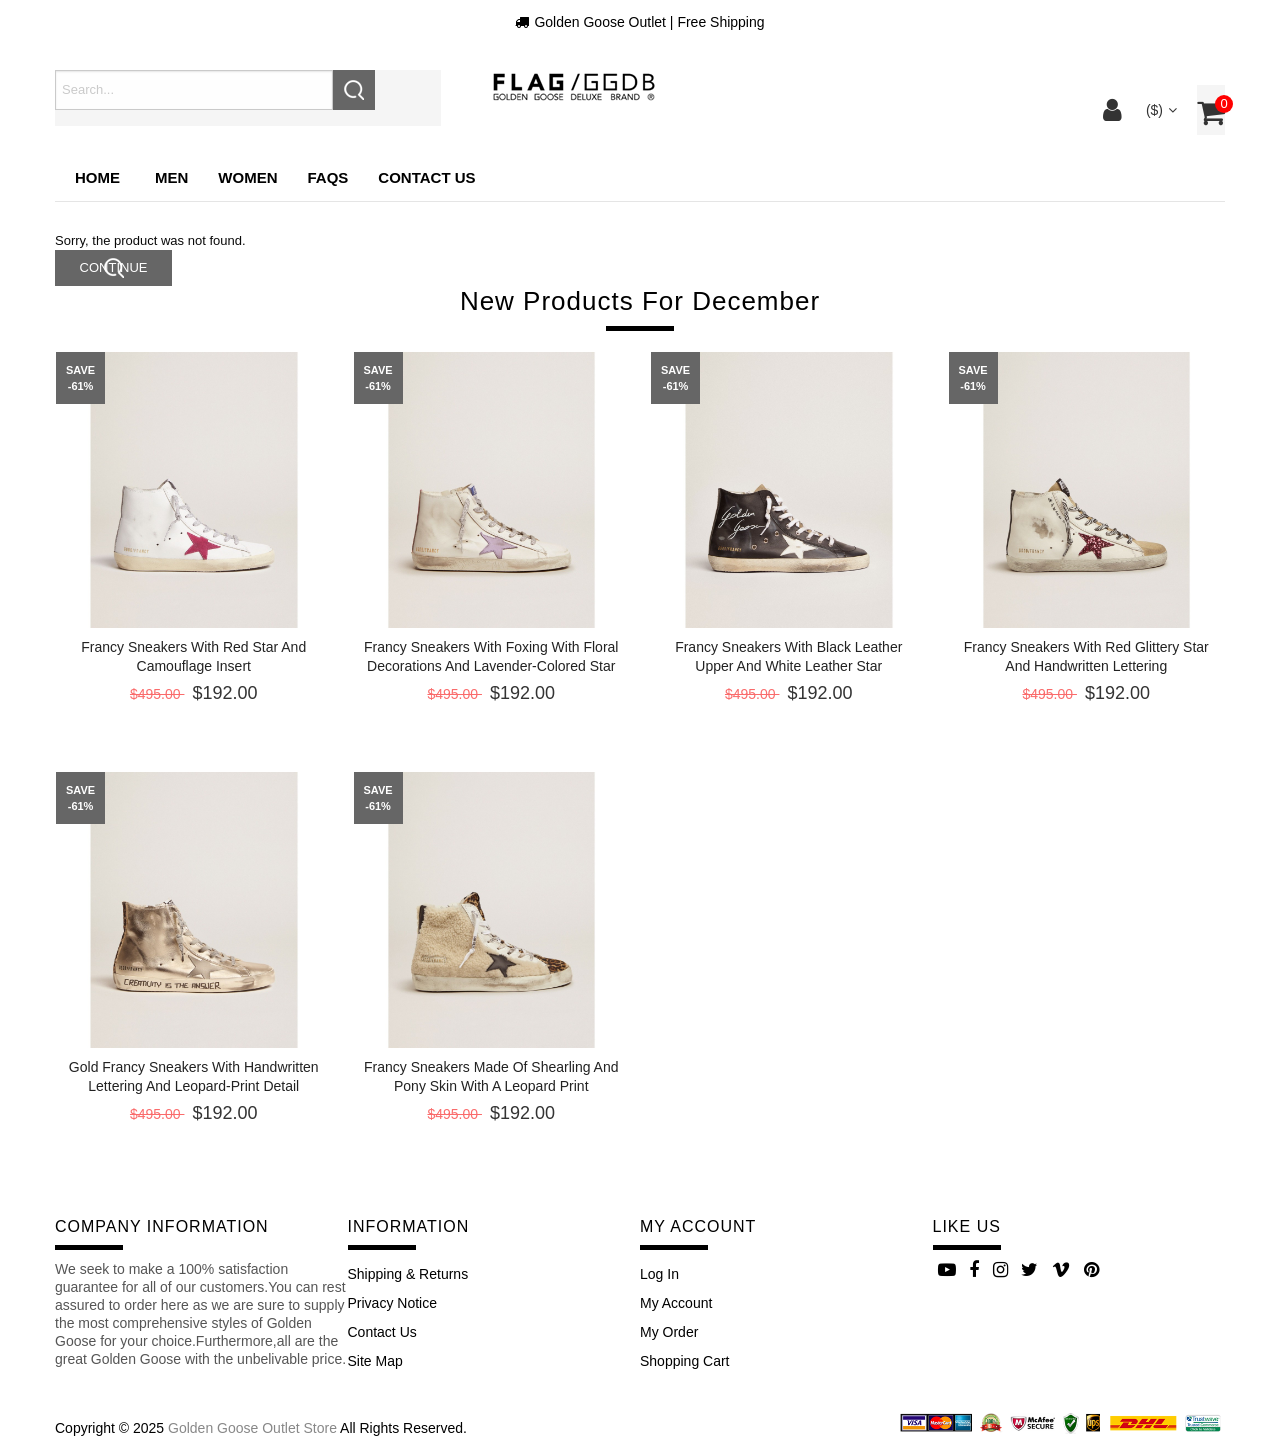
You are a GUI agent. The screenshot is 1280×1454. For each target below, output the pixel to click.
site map (375, 1361)
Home (97, 177)
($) (1159, 110)
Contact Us (382, 1332)
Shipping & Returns (408, 1274)
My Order (669, 1332)
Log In (659, 1274)
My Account (676, 1303)
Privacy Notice (392, 1303)
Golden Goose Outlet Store (252, 1428)
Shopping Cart (685, 1361)
